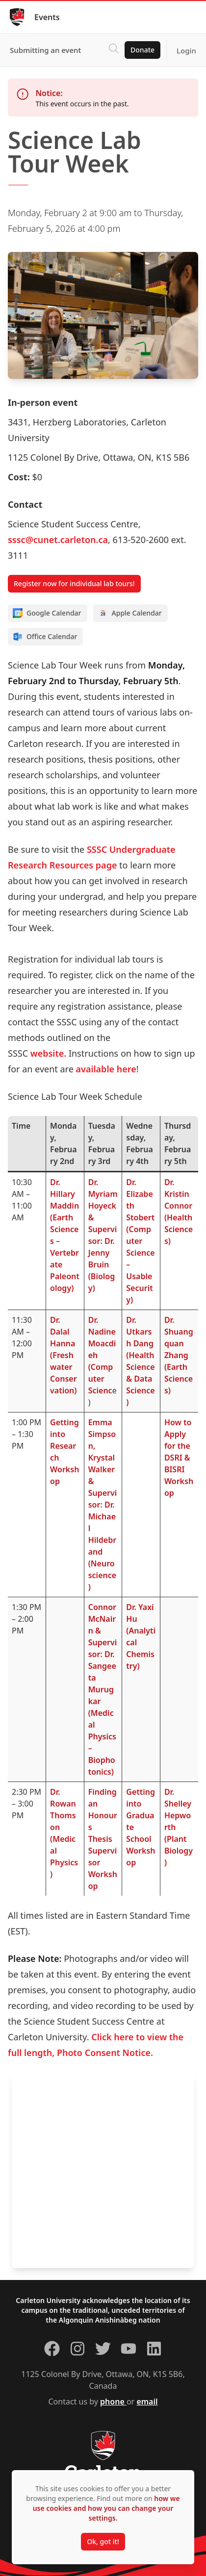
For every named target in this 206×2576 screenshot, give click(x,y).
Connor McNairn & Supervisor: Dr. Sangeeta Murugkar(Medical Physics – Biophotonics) (102, 1689)
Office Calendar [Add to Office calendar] (45, 637)
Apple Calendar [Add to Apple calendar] (130, 613)
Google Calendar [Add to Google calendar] (47, 613)
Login (186, 50)
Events (47, 17)
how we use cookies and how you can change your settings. (106, 2508)
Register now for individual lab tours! (74, 583)
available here (106, 1069)
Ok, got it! (103, 2541)
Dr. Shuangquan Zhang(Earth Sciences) (178, 1355)
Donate (142, 49)
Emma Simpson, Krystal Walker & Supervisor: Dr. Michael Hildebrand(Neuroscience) (102, 1504)
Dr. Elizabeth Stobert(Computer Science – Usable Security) (140, 1241)
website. (48, 1053)
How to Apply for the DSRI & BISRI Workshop (178, 1457)
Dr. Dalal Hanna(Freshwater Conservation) (63, 1355)
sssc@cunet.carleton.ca (58, 539)
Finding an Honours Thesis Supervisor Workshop (102, 1838)
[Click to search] (114, 50)
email (146, 2401)
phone (113, 2401)
